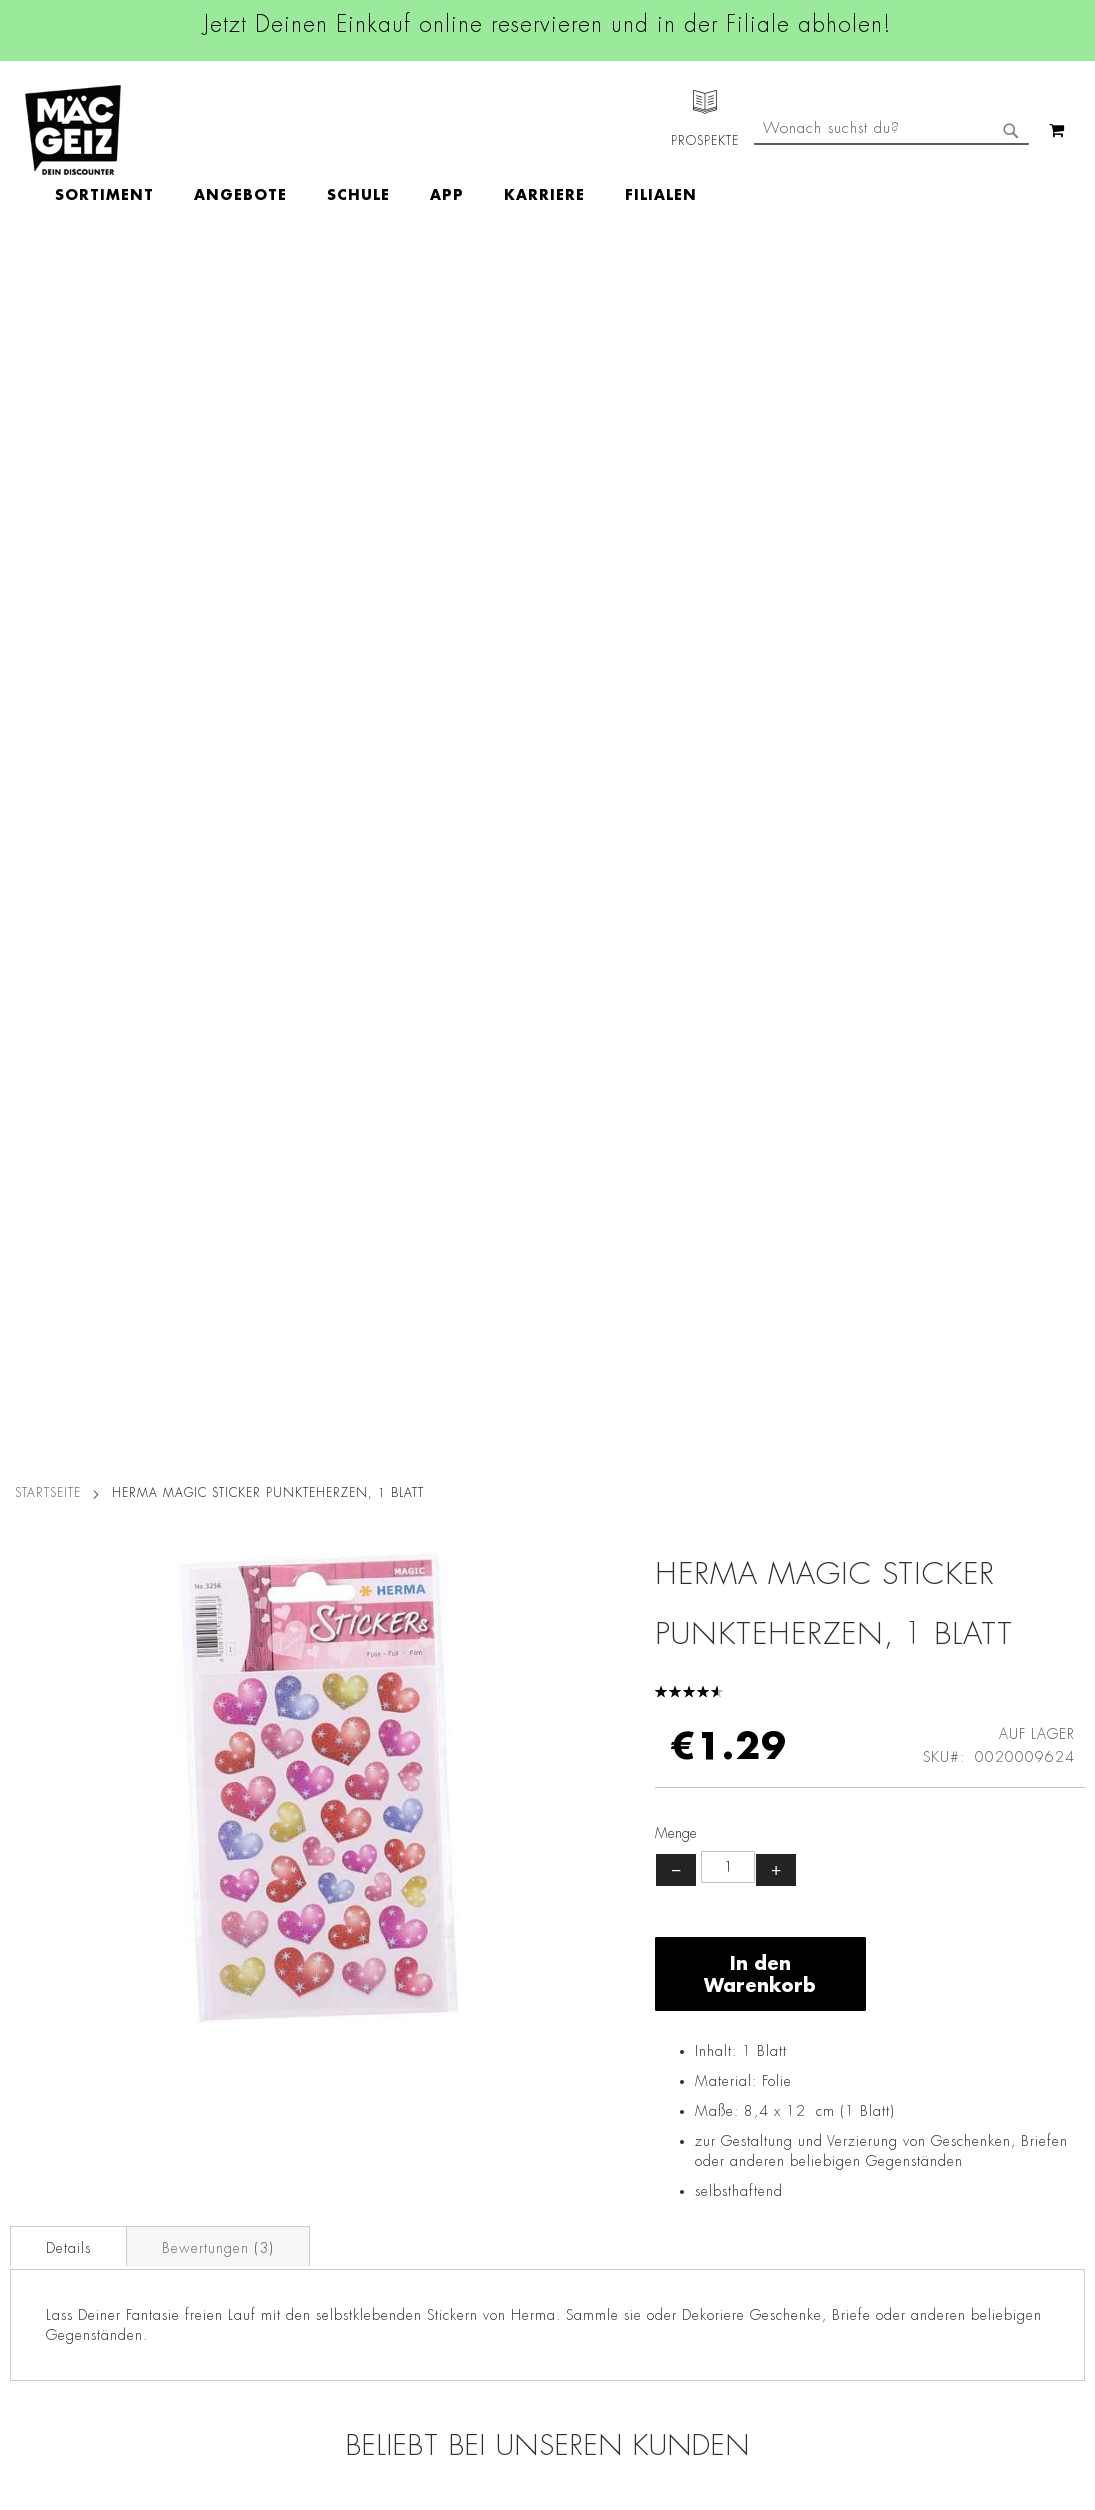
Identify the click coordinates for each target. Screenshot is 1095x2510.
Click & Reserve (51, 2119)
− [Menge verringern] (676, 660)
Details (68, 1038)
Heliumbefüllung (55, 2231)
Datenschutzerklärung (1004, 2168)
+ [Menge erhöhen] (776, 660)
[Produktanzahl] (728, 657)
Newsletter (36, 2147)
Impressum (212, 2018)
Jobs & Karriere (49, 1990)
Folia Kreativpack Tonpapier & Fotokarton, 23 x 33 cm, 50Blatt (413, 1563)
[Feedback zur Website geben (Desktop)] (771, 2359)
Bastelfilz (144, 1539)
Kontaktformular (747, 2146)
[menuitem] (220, 130)
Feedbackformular (755, 2181)
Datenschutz (217, 1962)
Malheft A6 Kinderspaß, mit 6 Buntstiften (951, 1551)
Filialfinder (35, 1962)
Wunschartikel (46, 2259)
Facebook (473, 1966)
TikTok (462, 2101)
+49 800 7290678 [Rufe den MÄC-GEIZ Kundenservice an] (740, 2026)
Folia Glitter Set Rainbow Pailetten (682, 1551)
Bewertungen (218, 1038)
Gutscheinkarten (53, 2287)
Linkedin (469, 2056)
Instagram (475, 2011)
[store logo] (73, 130)
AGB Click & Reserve (246, 1990)
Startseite (48, 283)
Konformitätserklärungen (257, 2399)
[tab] (68, 1036)
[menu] (492, 130)
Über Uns (30, 2018)
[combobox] (891, 213)
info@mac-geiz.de (752, 2112)
